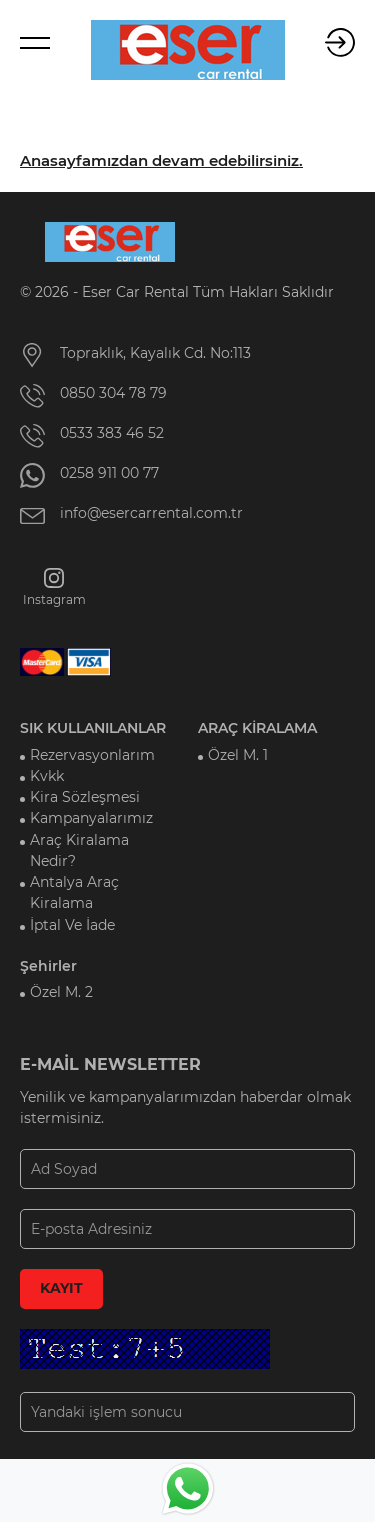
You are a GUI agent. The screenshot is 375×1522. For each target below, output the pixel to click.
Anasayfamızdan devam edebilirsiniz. (161, 161)
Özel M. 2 (61, 992)
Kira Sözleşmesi (85, 797)
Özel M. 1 (238, 755)
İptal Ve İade (72, 925)
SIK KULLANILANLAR (93, 728)
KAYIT (61, 1288)
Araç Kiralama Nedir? (79, 850)
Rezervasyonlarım (92, 755)
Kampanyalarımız (91, 818)
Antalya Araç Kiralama (74, 892)
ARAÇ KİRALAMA (257, 728)
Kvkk (47, 776)
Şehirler (48, 966)
